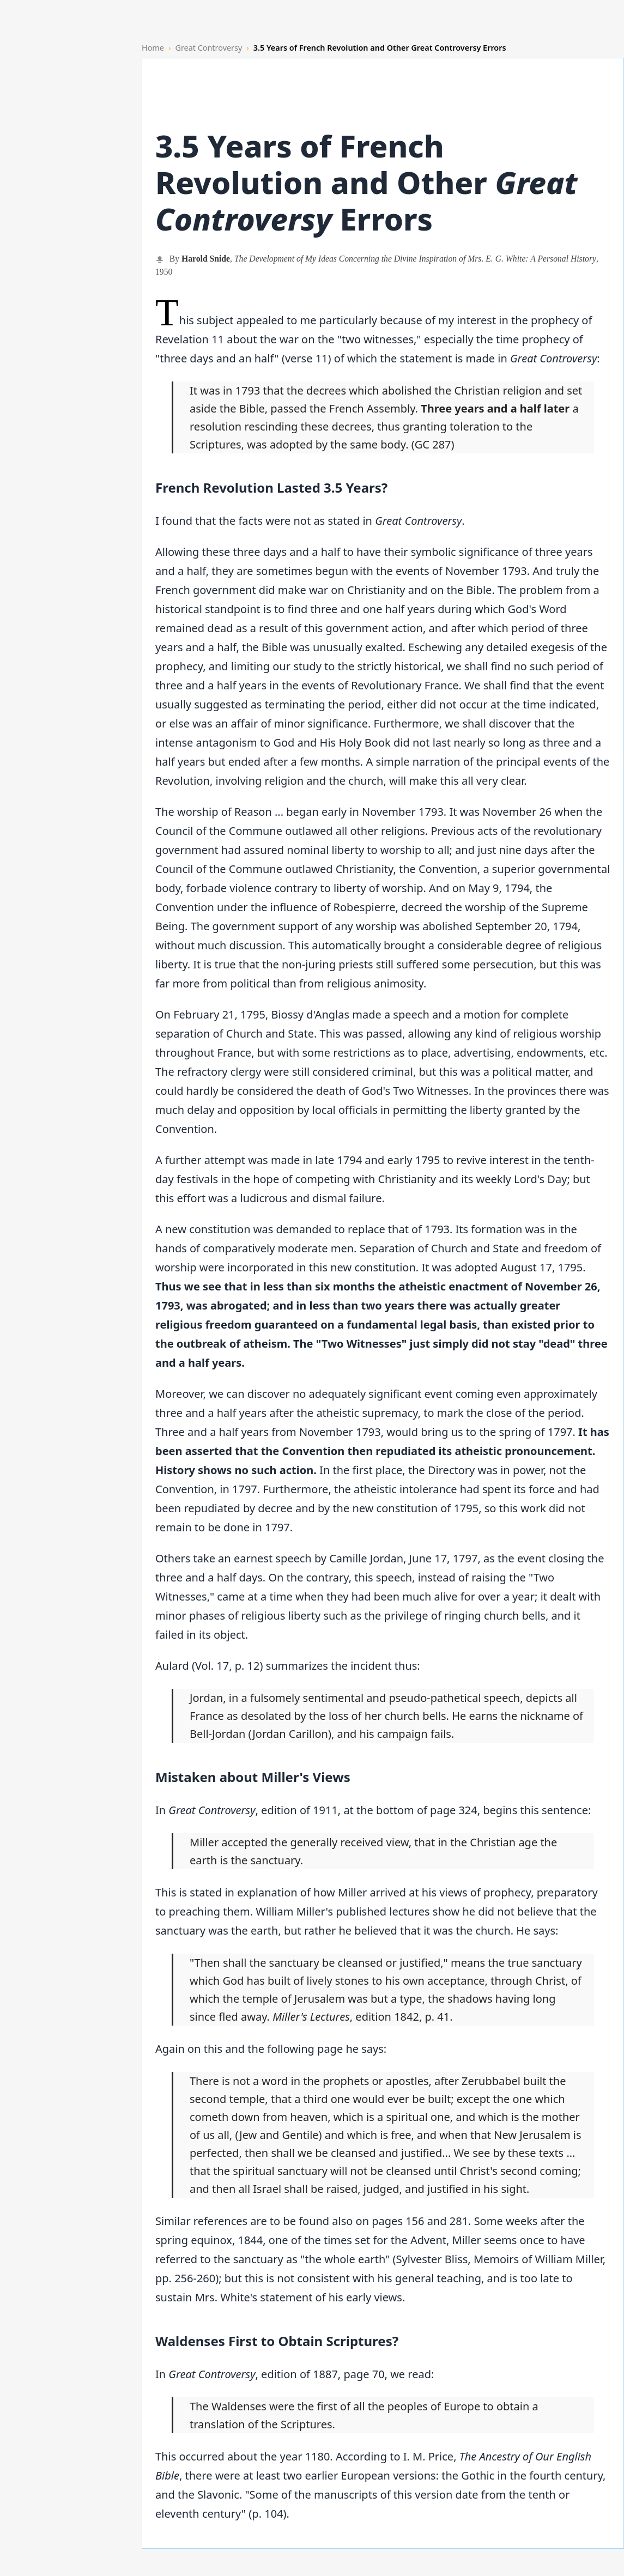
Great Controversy (208, 48)
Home (153, 48)
